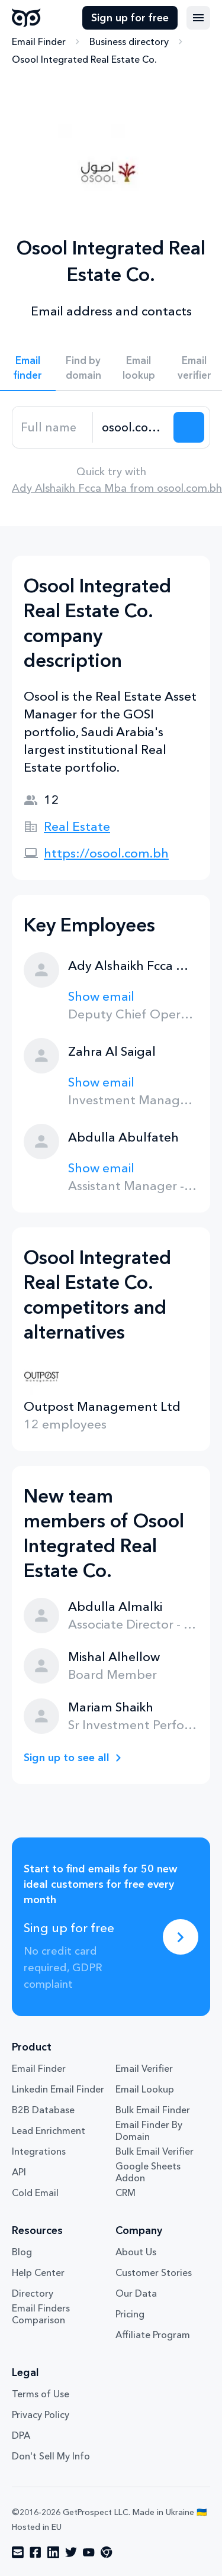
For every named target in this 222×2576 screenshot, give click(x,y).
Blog (22, 2252)
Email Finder (39, 41)
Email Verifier (144, 2068)
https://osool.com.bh (106, 853)
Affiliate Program (152, 2334)
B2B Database (43, 2110)
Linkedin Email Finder (58, 2089)
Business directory (129, 41)
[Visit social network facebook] (35, 2552)
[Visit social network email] (18, 2552)
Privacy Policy (40, 2414)
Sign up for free (130, 17)
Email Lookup (144, 2089)
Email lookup (139, 367)
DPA (21, 2435)
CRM (125, 2192)
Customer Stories (153, 2272)
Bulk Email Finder (152, 2110)
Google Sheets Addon (148, 2172)
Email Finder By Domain (148, 2130)
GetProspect (26, 17)
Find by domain (83, 367)
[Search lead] (188, 427)
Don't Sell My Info (51, 2456)
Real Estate (77, 826)
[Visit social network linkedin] (53, 2552)
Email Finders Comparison (41, 2314)
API (19, 2172)
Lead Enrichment (48, 2130)
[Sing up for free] (180, 1937)
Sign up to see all (67, 1757)
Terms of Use (40, 2394)
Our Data (136, 2293)
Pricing (129, 2314)
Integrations (39, 2151)
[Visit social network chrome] (106, 2552)
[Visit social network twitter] (71, 2552)
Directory (32, 2293)
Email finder (28, 367)
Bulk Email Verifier (154, 2151)
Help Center (38, 2272)
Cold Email (35, 2192)
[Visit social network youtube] (89, 2552)
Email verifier (194, 367)
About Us (135, 2252)
